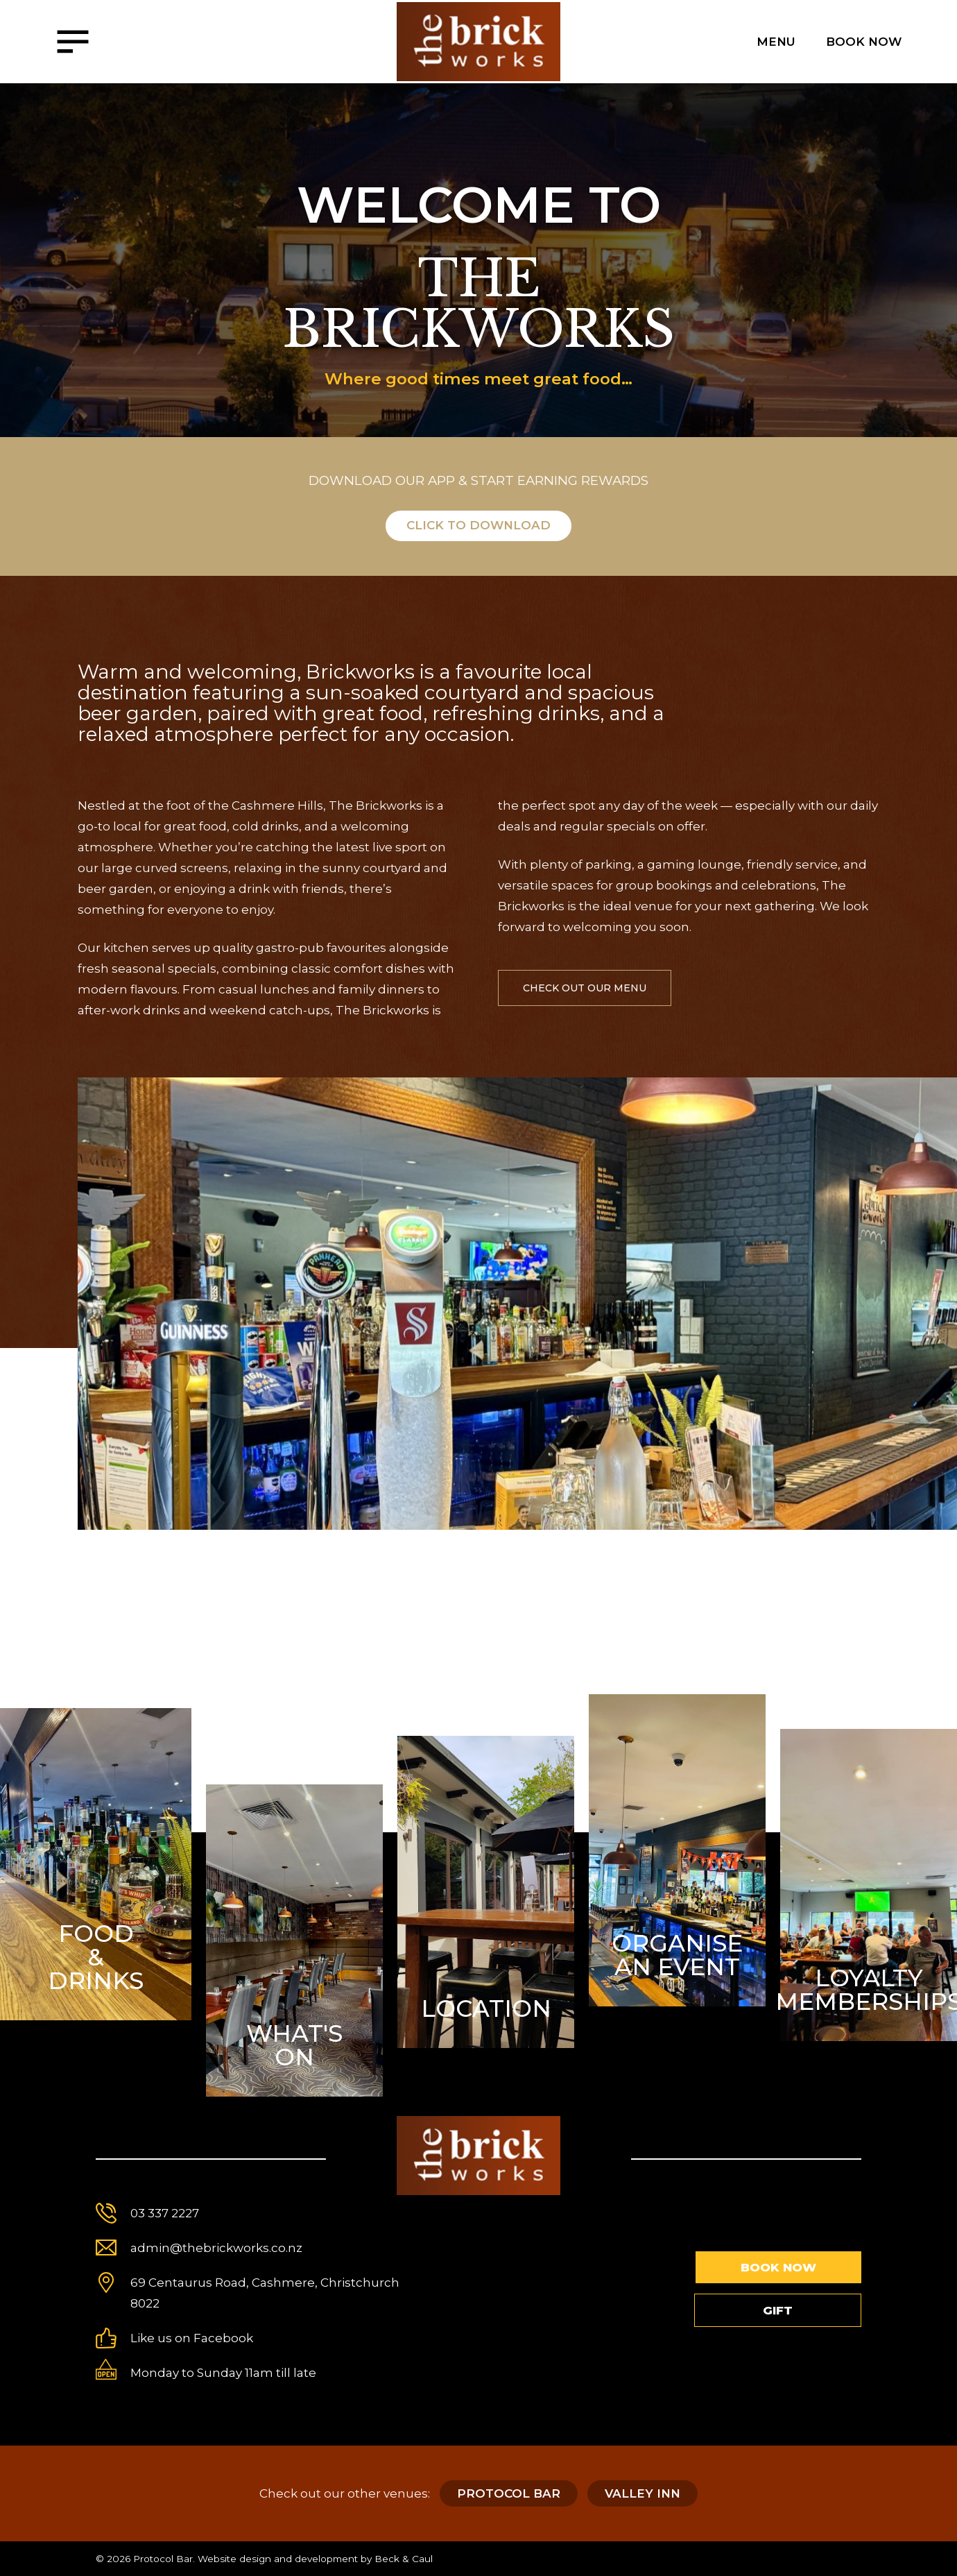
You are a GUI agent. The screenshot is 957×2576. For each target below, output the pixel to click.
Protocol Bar (508, 2493)
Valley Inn (642, 2493)
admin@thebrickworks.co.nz (216, 2248)
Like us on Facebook (191, 2338)
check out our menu (584, 988)
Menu (776, 42)
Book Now (864, 42)
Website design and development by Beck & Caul (315, 2558)
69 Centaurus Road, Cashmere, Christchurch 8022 (264, 2293)
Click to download (478, 525)
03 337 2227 (164, 2213)
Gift (778, 2310)
